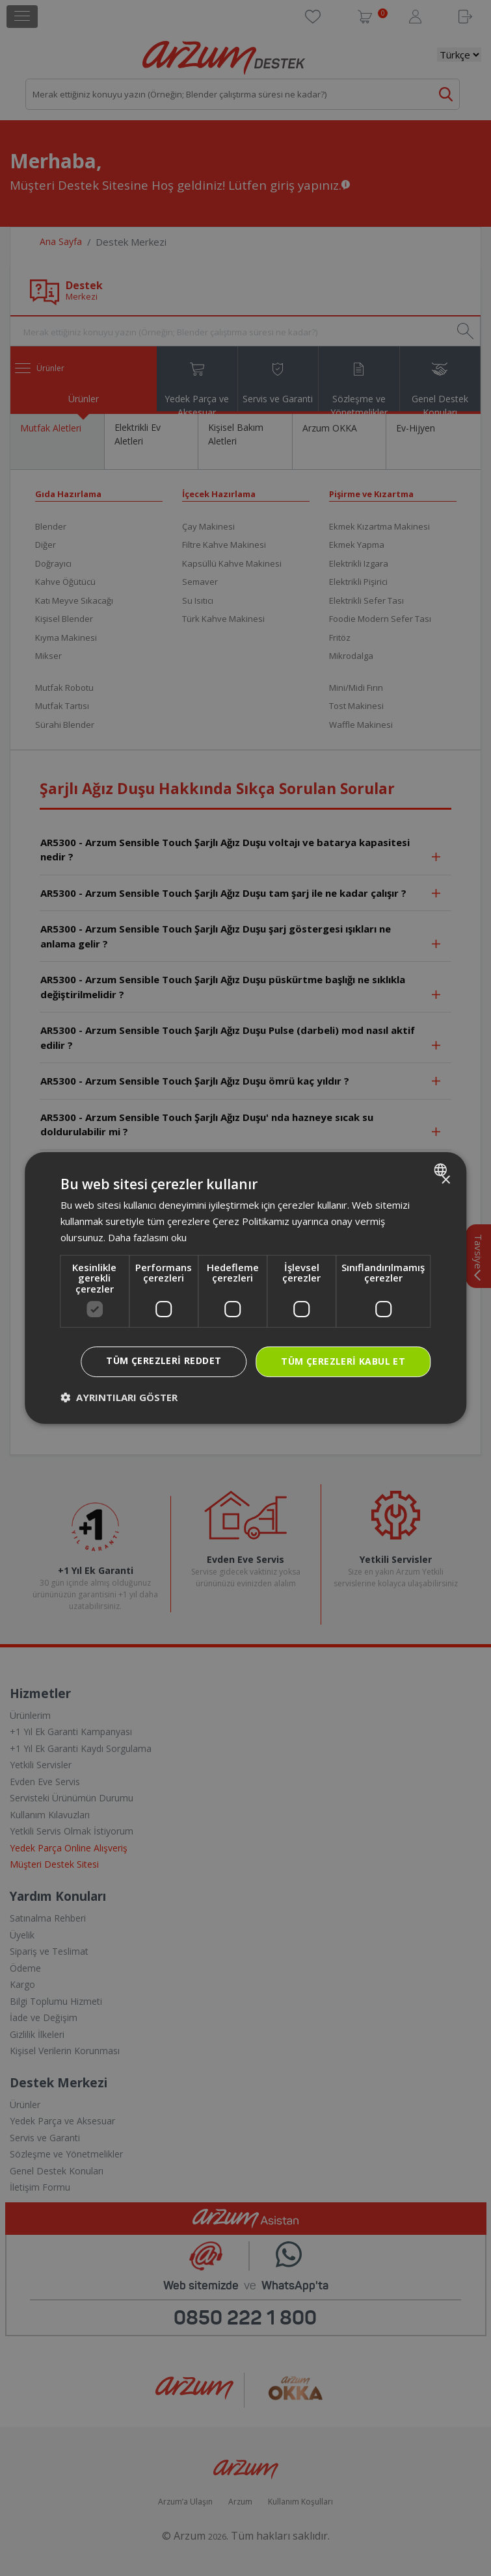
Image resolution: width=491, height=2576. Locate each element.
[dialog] (246, 1288)
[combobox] (442, 1169)
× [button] (445, 1180)
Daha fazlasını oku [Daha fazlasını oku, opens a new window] (147, 1237)
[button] (119, 1397)
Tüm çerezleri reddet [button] (163, 1360)
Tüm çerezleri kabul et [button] (343, 1361)
